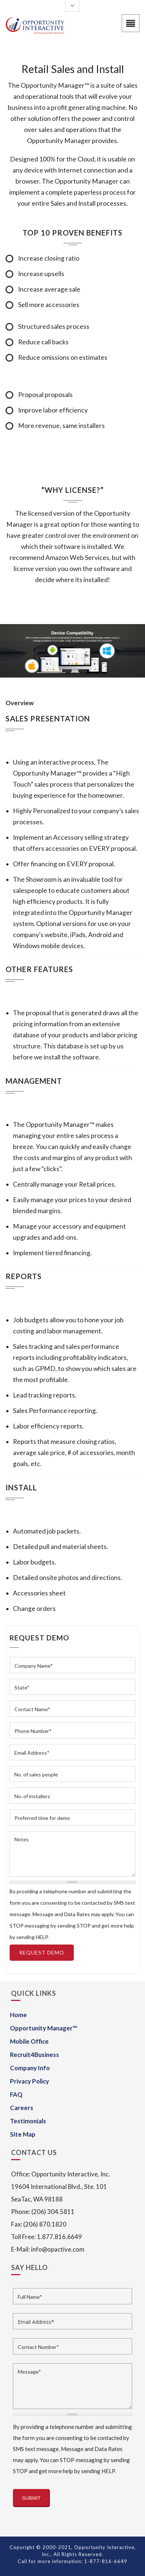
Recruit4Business (34, 2054)
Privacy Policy (29, 2081)
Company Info (30, 2068)
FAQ (16, 2094)
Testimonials (28, 2121)
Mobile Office (29, 2041)
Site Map (22, 2134)
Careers (21, 2108)
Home (18, 2015)
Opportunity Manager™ (43, 2028)
